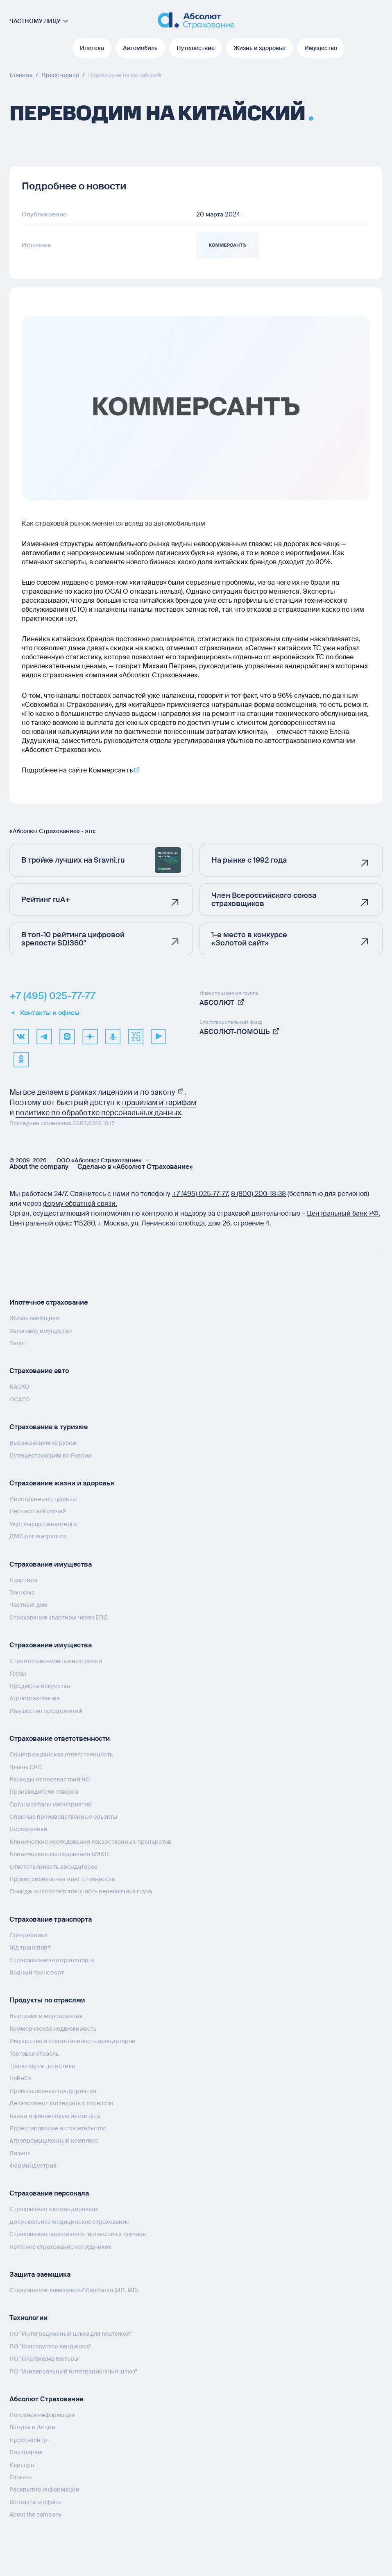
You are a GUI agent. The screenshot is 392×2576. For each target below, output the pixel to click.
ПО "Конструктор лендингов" (50, 2346)
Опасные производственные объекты (63, 1816)
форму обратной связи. (80, 1203)
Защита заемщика (39, 2274)
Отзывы (20, 2476)
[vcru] (135, 1036)
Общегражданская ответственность (61, 1754)
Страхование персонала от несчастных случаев (77, 2234)
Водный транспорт (36, 1972)
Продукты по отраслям (47, 2000)
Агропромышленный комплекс (54, 2140)
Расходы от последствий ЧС (49, 1779)
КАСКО (19, 1386)
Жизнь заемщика (34, 1318)
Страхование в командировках (53, 2209)
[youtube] (158, 1036)
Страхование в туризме (48, 1427)
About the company (38, 1167)
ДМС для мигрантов (38, 1536)
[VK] (20, 1036)
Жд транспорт (29, 1947)
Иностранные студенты (43, 1499)
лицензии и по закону (141, 1092)
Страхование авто (39, 1371)
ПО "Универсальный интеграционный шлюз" (73, 2371)
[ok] (20, 1059)
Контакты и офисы (44, 1013)
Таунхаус (22, 1592)
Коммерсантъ (110, 770)
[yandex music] (112, 1036)
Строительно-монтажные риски (55, 1661)
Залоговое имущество (40, 1330)
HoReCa (20, 2078)
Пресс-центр (28, 2439)
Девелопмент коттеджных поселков (61, 2103)
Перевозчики (28, 1829)
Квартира (23, 1579)
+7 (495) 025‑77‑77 (200, 1193)
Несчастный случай (37, 1511)
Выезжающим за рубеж (43, 1442)
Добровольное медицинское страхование (69, 2221)
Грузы (17, 1673)
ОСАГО (19, 1399)
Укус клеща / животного (43, 1523)
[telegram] (43, 1036)
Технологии (28, 2318)
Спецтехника (28, 1934)
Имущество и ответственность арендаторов (72, 2041)
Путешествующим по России (50, 1455)
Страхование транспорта (50, 1919)
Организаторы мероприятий (50, 1804)
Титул (17, 1343)
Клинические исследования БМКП (59, 1854)
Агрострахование (34, 1698)
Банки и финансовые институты (55, 2115)
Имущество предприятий (45, 1710)
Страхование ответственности (59, 1738)
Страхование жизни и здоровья (61, 1483)
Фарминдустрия (33, 2165)
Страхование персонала (49, 2193)
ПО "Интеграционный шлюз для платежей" (70, 2333)
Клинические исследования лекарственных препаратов (90, 1841)
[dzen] (89, 1036)
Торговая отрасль (34, 2053)
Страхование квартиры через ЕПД (58, 1617)
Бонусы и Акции (32, 2427)
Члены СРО (25, 1766)
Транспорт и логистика (42, 2065)
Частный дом (28, 1604)
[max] (66, 1036)
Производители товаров (44, 1791)
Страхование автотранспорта (52, 1959)
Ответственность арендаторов (53, 1866)
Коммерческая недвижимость (53, 2028)
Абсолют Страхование (46, 2398)
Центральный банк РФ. (343, 1213)
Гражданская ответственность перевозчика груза (80, 1891)
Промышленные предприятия (52, 2090)
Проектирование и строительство (57, 2128)
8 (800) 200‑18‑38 (258, 1193)
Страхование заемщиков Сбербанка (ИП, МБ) (73, 2290)
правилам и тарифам (159, 1102)
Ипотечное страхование (48, 1302)
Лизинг (19, 2153)
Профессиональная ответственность (62, 1879)
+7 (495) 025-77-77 (52, 996)
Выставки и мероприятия (46, 2016)
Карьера (21, 2464)
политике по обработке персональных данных (98, 1113)
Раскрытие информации (44, 2489)
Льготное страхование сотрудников (60, 2246)
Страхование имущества (50, 1564)
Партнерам (25, 2452)
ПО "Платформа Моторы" (45, 2358)
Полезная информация (42, 2414)
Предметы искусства (39, 1685)
